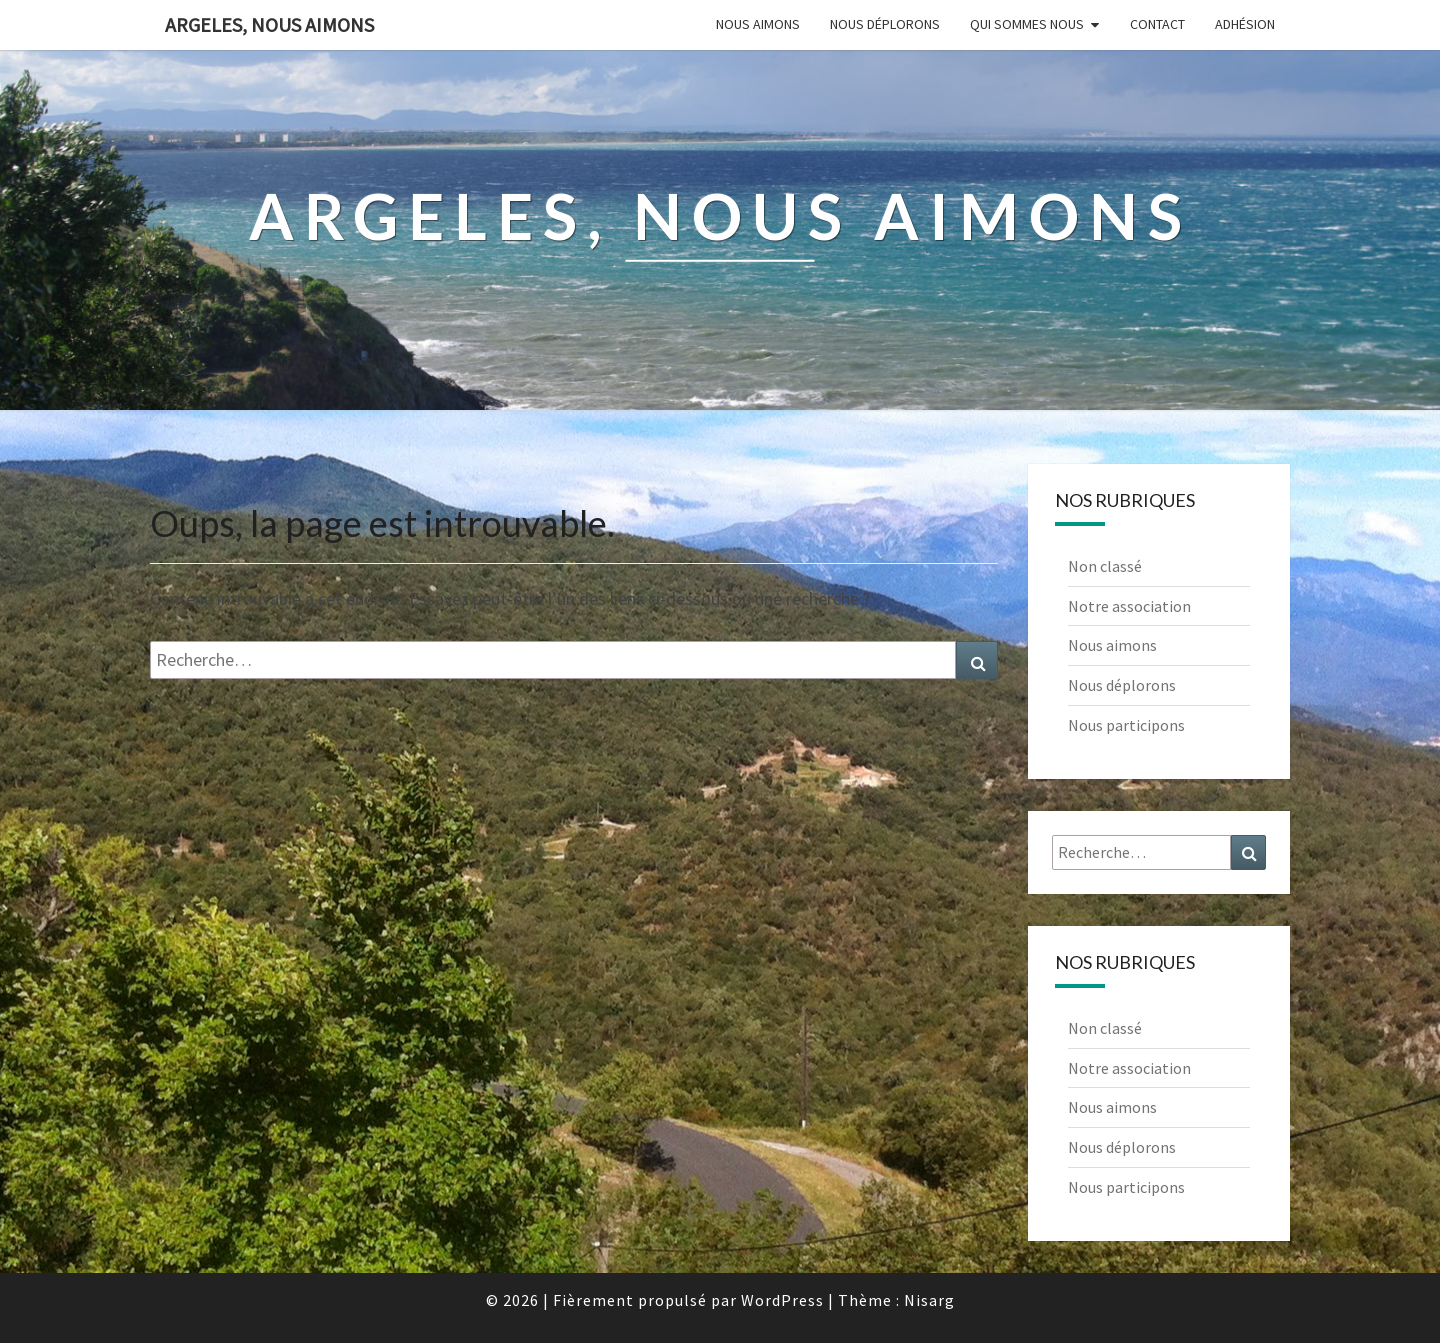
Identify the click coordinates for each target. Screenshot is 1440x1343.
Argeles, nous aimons (269, 24)
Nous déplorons (885, 24)
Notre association (1129, 606)
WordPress (782, 1300)
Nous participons (1126, 725)
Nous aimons (758, 24)
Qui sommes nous (1027, 24)
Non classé (1105, 566)
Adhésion (1245, 24)
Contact (1157, 24)
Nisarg (929, 1300)
